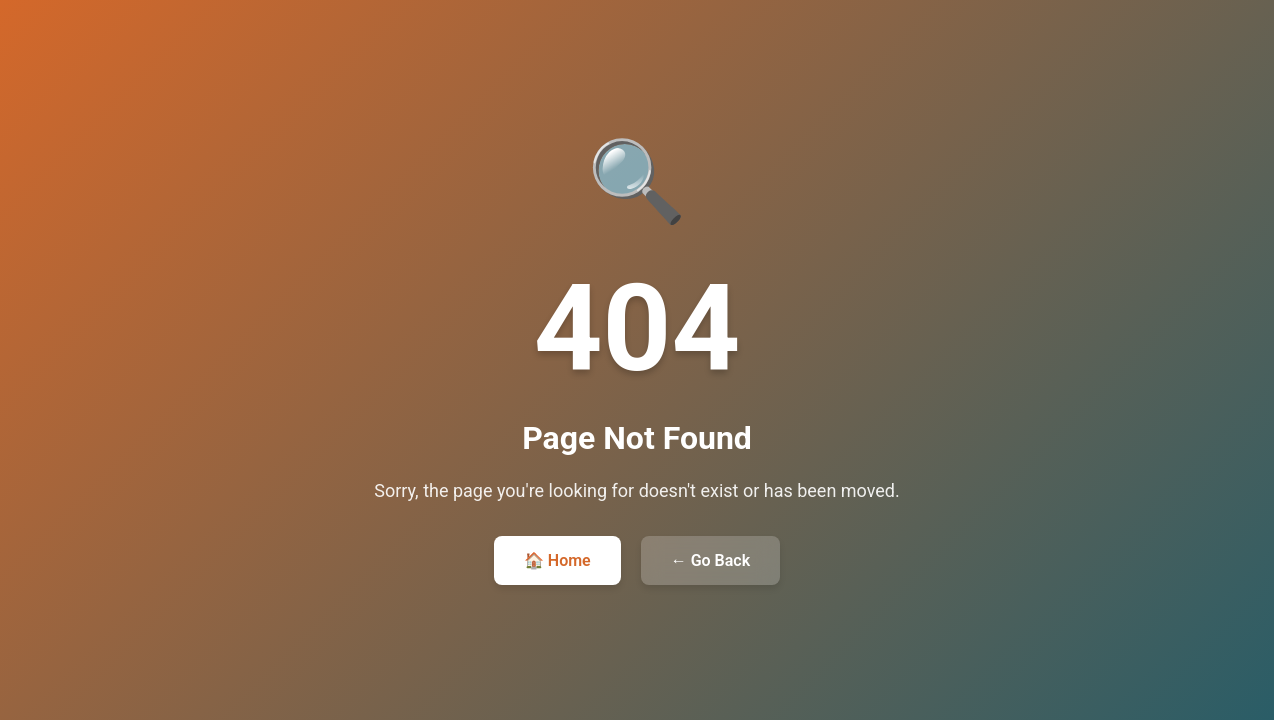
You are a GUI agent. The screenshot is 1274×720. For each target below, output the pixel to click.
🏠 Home (557, 560)
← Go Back (710, 560)
